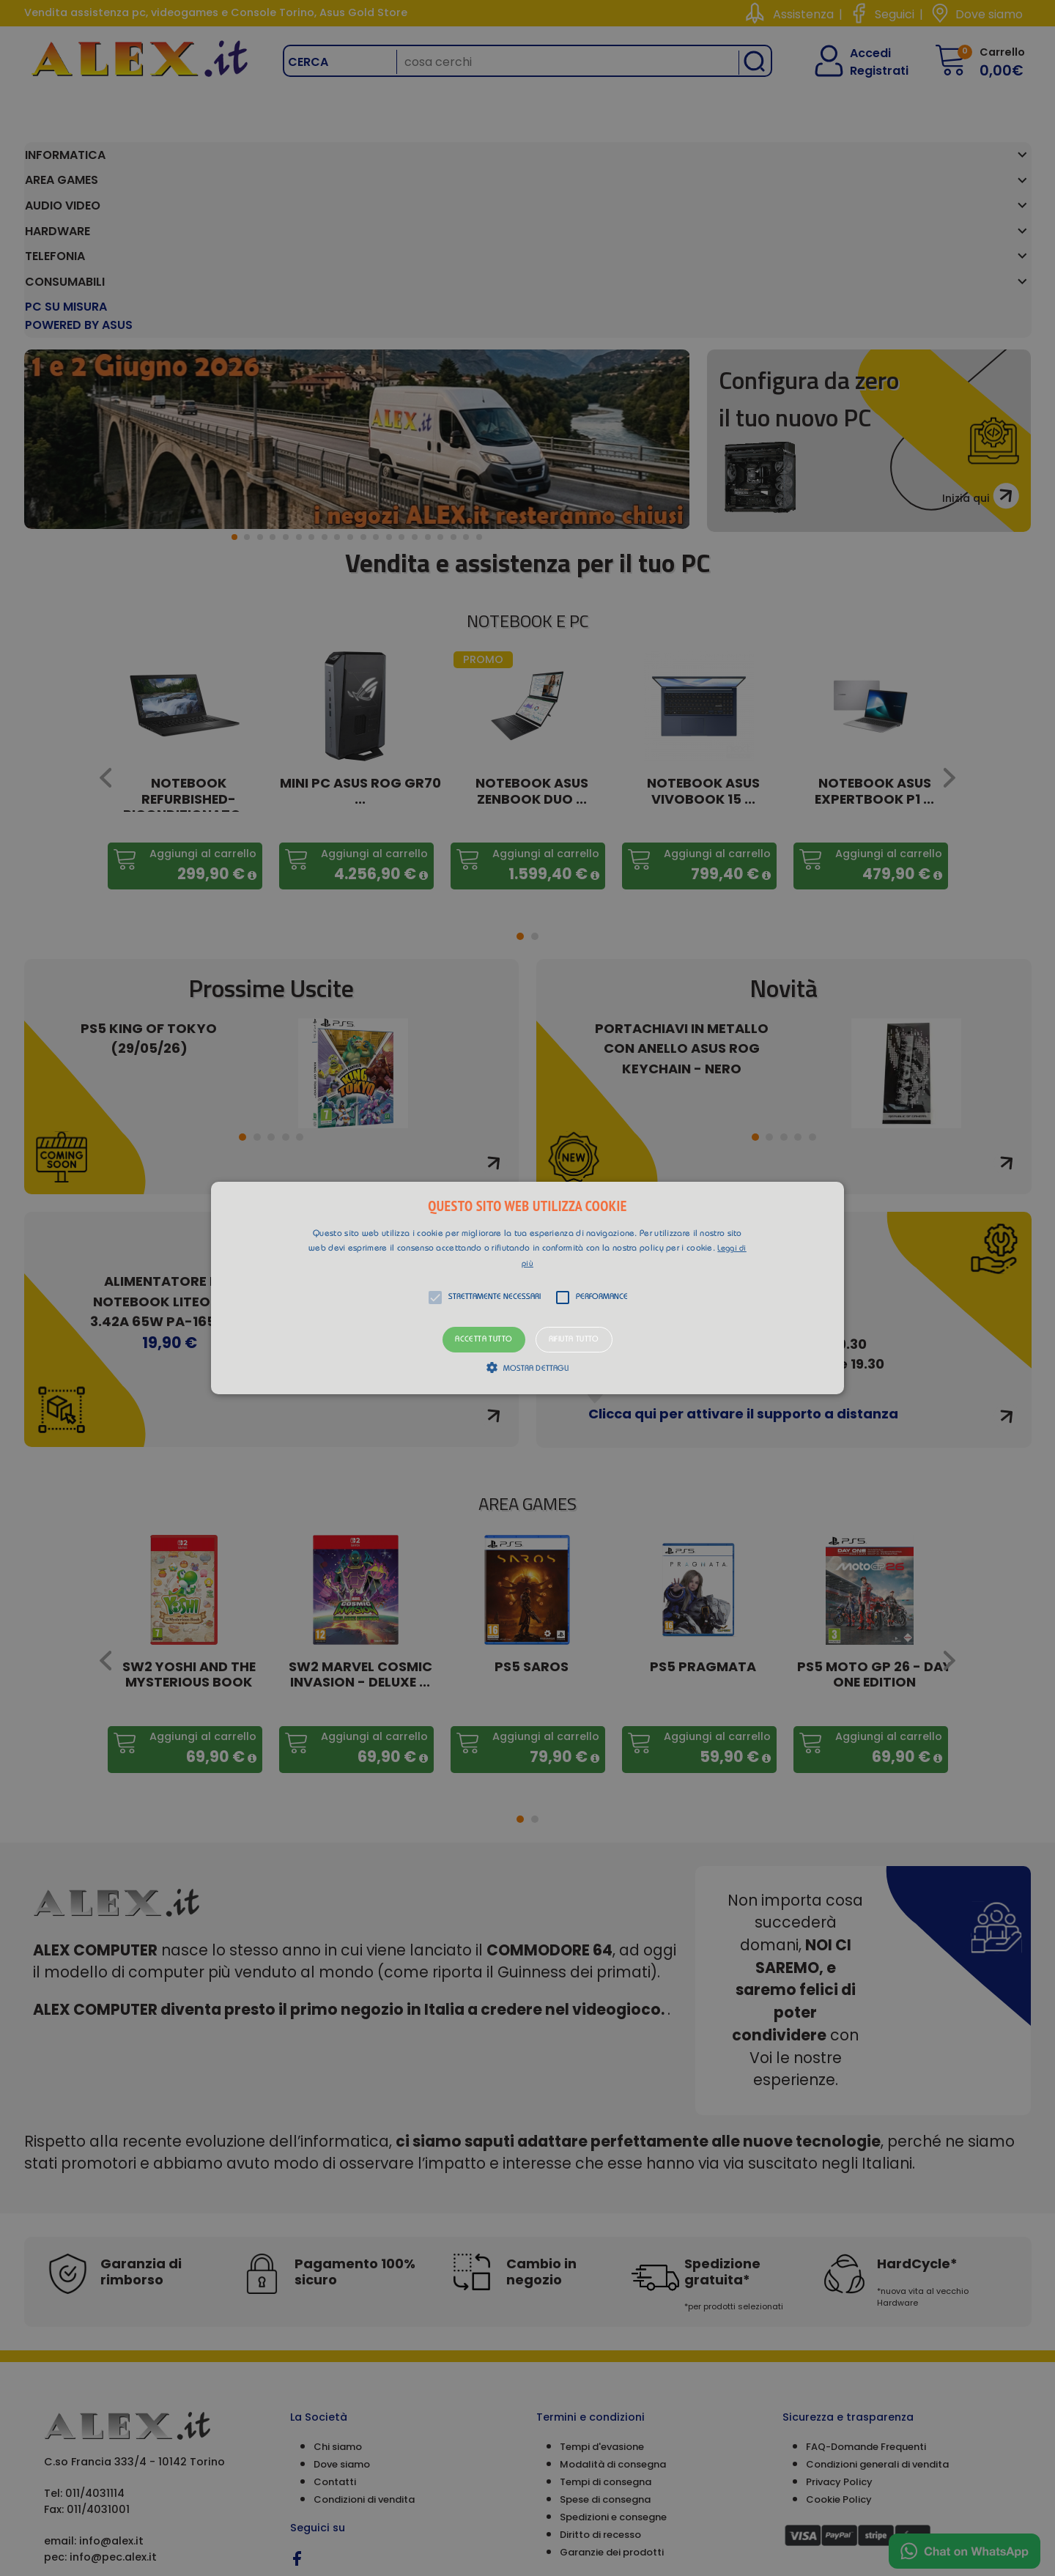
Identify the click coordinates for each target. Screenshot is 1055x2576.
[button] (527, 1288)
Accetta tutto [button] (483, 1340)
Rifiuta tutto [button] (574, 1340)
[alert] (527, 1288)
